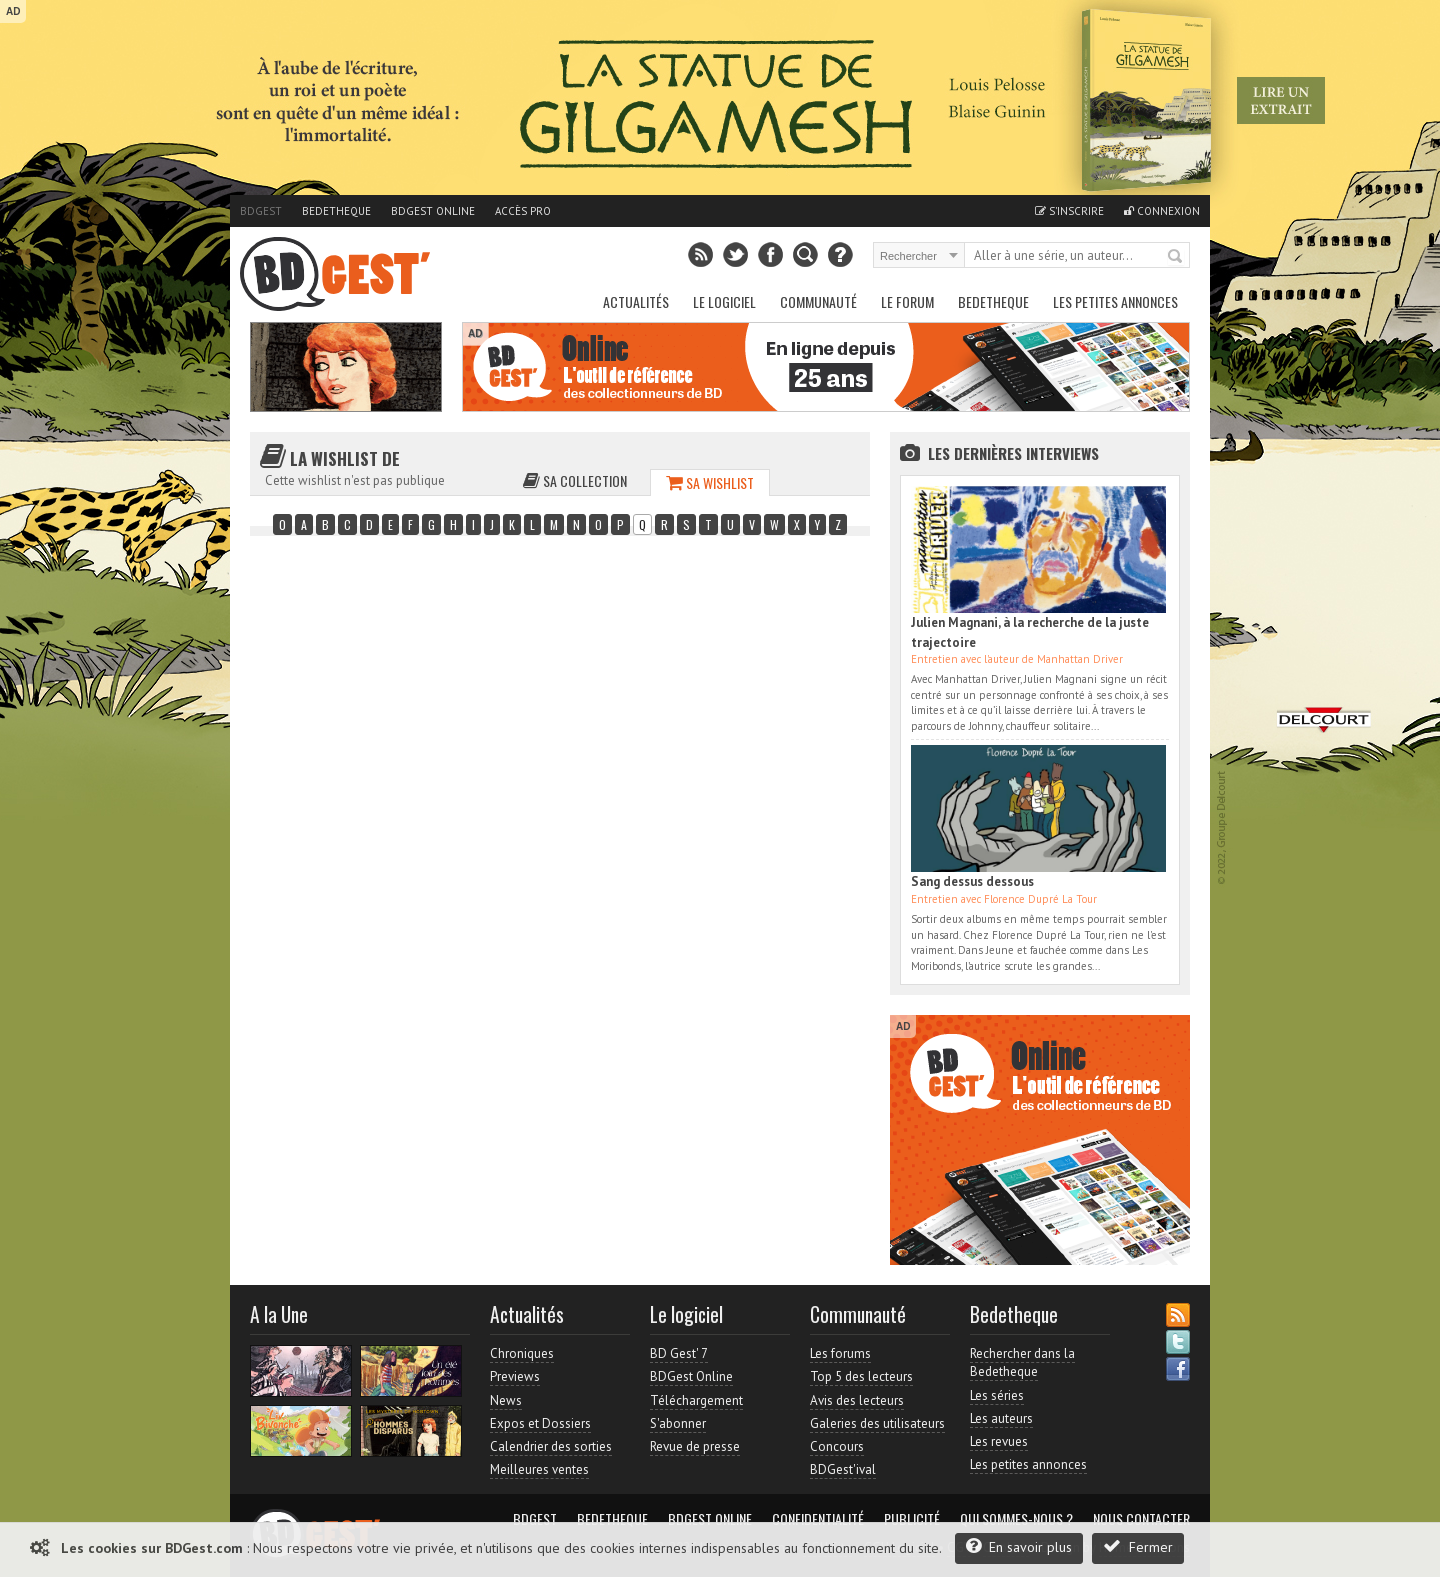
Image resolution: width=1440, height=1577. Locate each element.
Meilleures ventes (539, 1469)
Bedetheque (336, 211)
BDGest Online (433, 211)
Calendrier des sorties (551, 1446)
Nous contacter (1141, 1519)
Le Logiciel (724, 301)
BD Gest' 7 (679, 1353)
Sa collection (575, 480)
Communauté (818, 301)
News (506, 1400)
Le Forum (907, 301)
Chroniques (522, 1353)
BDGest (261, 211)
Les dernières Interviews (1013, 453)
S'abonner (678, 1423)
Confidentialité (818, 1519)
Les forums (840, 1353)
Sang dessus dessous (972, 881)
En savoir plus (1019, 1546)
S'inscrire (1069, 211)
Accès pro (523, 211)
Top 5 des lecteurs (861, 1376)
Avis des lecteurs (857, 1400)
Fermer (1138, 1546)
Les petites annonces (1115, 301)
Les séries (997, 1395)
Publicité (912, 1519)
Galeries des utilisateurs (877, 1423)
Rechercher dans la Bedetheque (1022, 1362)
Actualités (636, 301)
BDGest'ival (843, 1469)
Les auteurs (1001, 1418)
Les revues (999, 1441)
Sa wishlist (710, 482)
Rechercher (1176, 257)
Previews (515, 1376)
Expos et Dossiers (540, 1423)
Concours (837, 1446)
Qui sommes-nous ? (1016, 1519)
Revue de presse (695, 1446)
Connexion (1162, 211)
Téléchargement (696, 1400)
